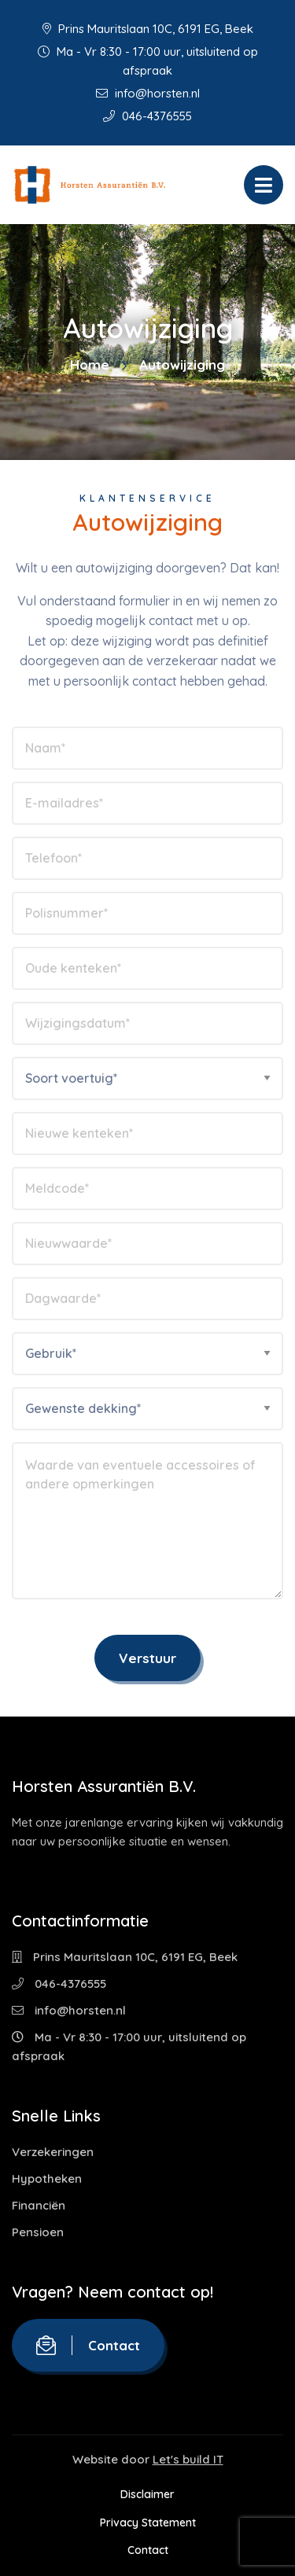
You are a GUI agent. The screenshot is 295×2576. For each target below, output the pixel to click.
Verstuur (147, 1658)
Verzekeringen (53, 2151)
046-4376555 (147, 116)
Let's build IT (188, 2459)
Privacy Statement (148, 2522)
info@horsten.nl (148, 93)
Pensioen (38, 2232)
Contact (88, 2345)
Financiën (38, 2205)
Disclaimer (147, 2494)
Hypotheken (47, 2178)
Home (89, 364)
